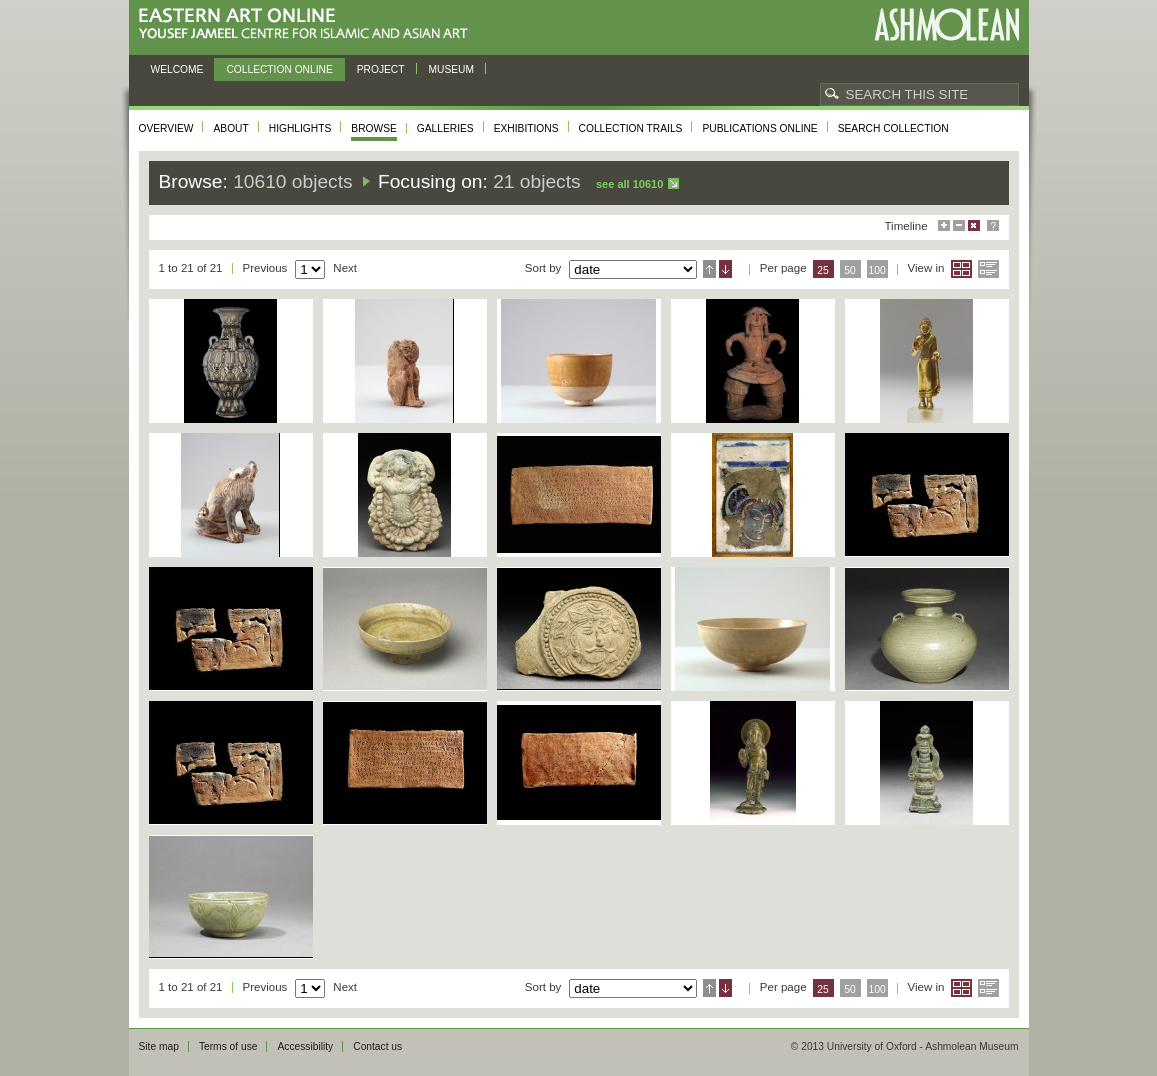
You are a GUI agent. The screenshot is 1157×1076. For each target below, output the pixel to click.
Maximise (944, 225)
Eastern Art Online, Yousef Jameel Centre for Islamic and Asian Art (308, 24)
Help (993, 225)
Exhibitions (526, 128)
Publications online (759, 128)
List (988, 269)
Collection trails (631, 128)
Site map (159, 1046)
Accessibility (305, 1046)
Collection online (279, 69)
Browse (374, 128)
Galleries (445, 128)
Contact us (377, 1046)
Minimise (959, 225)
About (230, 128)
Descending (725, 269)
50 (850, 270)
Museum (452, 69)
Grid (961, 269)
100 (876, 270)
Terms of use (228, 1046)
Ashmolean (946, 24)
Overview (166, 128)
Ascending (709, 269)
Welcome (177, 69)
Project (381, 69)
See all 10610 (629, 184)
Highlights (300, 128)
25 (823, 270)
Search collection (893, 128)
